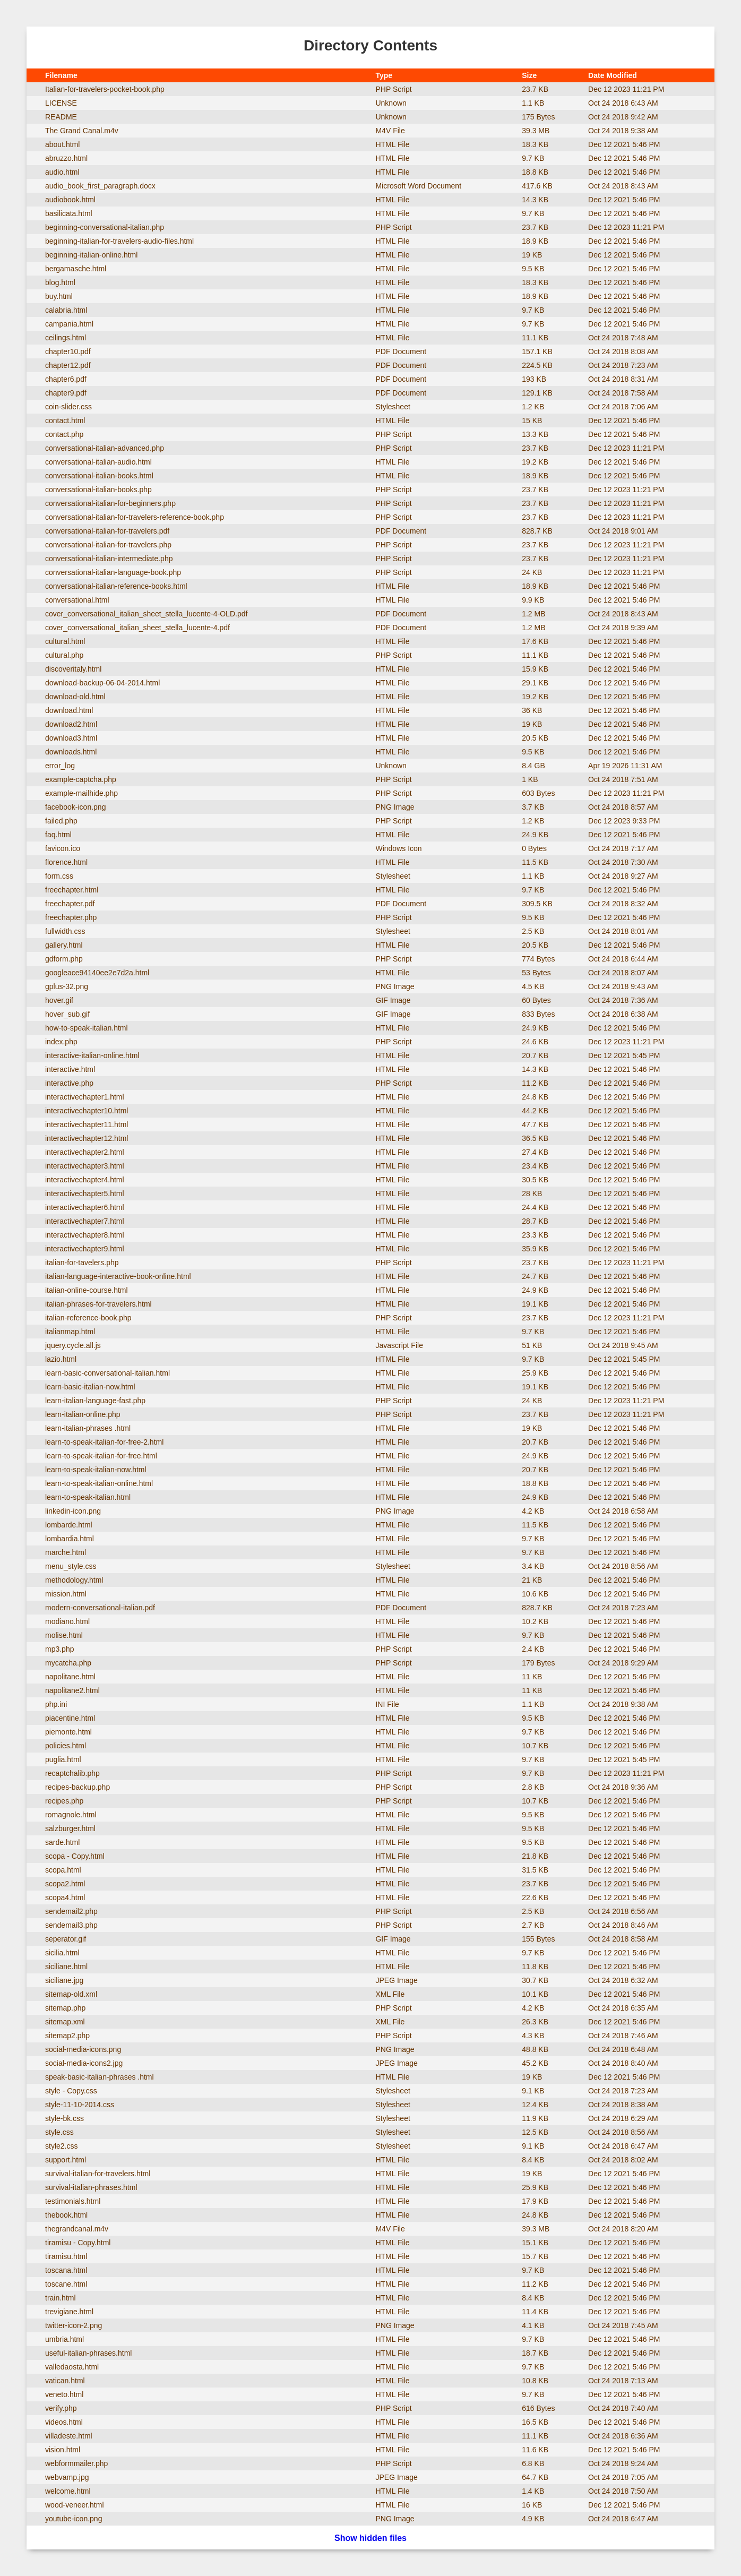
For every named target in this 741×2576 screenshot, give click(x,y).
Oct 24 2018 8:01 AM (623, 931)
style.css (59, 2132)
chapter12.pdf (68, 365)
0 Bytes (534, 848)
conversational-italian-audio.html (98, 462)
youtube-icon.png (73, 2518)
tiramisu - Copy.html (77, 2242)
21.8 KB (535, 1856)
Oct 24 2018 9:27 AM (623, 876)
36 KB (532, 710)
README (61, 117)
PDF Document (400, 351)
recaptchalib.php (72, 1773)
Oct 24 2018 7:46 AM (623, 2035)
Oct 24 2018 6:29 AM (623, 2118)
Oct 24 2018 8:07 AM (623, 972)
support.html (65, 2160)
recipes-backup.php (77, 1787)
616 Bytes (538, 2408)
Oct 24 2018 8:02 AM (623, 2160)
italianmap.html (70, 1331)
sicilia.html (62, 1952)
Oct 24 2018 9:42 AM (623, 117)
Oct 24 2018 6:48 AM (623, 2049)
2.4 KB (533, 1649)
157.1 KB (537, 351)
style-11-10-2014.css (79, 2104)
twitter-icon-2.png (73, 2325)
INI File (387, 1704)
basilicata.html (68, 213)
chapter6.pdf (66, 379)
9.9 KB (533, 600)
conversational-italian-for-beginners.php (110, 503)
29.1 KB (535, 683)
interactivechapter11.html (86, 1124)
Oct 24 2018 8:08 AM (623, 351)
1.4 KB (533, 2491)
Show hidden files (370, 2538)
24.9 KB (535, 834)
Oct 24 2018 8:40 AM (623, 2063)
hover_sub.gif (67, 1014)
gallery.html (64, 945)
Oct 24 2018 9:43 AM (623, 986)
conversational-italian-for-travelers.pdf (107, 531)
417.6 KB (537, 186)
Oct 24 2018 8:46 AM (623, 1925)
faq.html (58, 834)
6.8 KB (533, 2463)
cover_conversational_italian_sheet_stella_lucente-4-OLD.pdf (146, 613)
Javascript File (399, 1345)
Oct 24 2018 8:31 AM (623, 379)
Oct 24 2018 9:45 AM (623, 1345)
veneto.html (64, 2394)
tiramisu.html (66, 2256)
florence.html (66, 862)
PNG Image (394, 807)
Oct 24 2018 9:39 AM (623, 627)
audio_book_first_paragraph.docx (100, 186)
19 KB (532, 255)
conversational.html (77, 600)
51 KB (532, 1345)
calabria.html (66, 310)
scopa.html (63, 1870)
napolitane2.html (72, 1690)
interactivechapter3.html (84, 1166)
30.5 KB (535, 1179)
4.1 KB (533, 2325)
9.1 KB (533, 2090)
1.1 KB (533, 103)
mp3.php (59, 1649)
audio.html (62, 172)
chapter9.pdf (66, 393)
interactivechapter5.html (84, 1193)
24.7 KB (535, 1276)
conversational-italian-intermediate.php (109, 558)
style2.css (61, 2146)
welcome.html (68, 2491)
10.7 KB (535, 1745)
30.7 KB (535, 1980)
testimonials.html (72, 2201)
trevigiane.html (69, 2311)
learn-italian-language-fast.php (95, 1400)
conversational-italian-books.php (98, 489)
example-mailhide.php (81, 793)
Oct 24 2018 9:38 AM (623, 130)
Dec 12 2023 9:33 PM (624, 821)
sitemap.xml (65, 2021)
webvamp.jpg (67, 2477)
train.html (60, 2298)
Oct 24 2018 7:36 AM (623, 1000)
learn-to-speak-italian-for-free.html (101, 1456)
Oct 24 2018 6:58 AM (623, 1511)
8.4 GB (533, 765)
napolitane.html (70, 1676)
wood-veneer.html (74, 2505)
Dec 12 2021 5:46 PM (624, 144)
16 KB (532, 2505)
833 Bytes (538, 1014)
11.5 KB (535, 862)
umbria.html (64, 2339)
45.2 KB (535, 2063)
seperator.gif (65, 1939)
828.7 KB (537, 531)
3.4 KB (533, 1566)
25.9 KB (535, 1373)
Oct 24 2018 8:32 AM (623, 903)
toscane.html (66, 2284)
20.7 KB (535, 1055)
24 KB (532, 572)
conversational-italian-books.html (99, 475)
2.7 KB (533, 1925)
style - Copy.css (71, 2090)
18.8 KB (535, 172)
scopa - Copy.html (75, 1856)
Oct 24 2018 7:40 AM (623, 2408)
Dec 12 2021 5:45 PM (624, 1055)
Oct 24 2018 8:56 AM (623, 1566)
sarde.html (62, 1842)
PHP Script (393, 89)
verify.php (61, 2408)
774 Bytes (538, 959)
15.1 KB (535, 2242)
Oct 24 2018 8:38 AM (623, 2104)
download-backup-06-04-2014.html (102, 683)
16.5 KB (535, 2422)
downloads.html (71, 752)
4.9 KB (533, 2518)
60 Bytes (536, 1000)
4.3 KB (533, 2035)
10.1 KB (535, 1994)
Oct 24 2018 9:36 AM (623, 1787)
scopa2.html (65, 1883)
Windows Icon (398, 848)
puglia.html (63, 1759)
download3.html (71, 738)
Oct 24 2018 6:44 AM (623, 959)
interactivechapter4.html (84, 1179)
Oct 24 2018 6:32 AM (623, 1980)
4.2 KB (533, 1511)
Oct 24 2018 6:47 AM (623, 2146)
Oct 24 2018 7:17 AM (623, 848)
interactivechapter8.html (84, 1235)
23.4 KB (535, 1166)
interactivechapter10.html (86, 1110)
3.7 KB (533, 807)
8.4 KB (533, 2160)
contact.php (64, 434)
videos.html (64, 2422)
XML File (389, 1994)
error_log (60, 765)
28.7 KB (535, 1221)
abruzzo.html (66, 158)
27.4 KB (535, 1152)
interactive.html (70, 1069)
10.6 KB (535, 1594)
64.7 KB (535, 2477)
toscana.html (66, 2270)
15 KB (532, 420)
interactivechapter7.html (84, 1221)
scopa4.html (65, 1897)
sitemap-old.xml (71, 1994)
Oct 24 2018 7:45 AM (623, 2325)
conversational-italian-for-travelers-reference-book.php (134, 517)
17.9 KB (535, 2201)
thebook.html (66, 2215)
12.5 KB (535, 2132)
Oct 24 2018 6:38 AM (623, 1014)
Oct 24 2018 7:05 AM (623, 2477)
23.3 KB (535, 1235)
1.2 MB (533, 613)
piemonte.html (68, 1732)
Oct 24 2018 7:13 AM (623, 2380)
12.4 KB (535, 2104)
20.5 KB (535, 738)
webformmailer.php (76, 2463)
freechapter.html (71, 890)
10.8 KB (535, 2380)
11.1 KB (535, 337)
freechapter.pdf (69, 903)
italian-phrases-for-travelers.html (98, 1304)
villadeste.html (68, 2436)
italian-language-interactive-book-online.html (118, 1276)
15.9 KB (535, 669)
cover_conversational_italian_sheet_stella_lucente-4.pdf (137, 627)
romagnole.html (71, 1814)
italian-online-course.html (86, 1290)
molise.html (64, 1635)
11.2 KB (535, 1083)
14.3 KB (535, 199)
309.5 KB (537, 903)
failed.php (61, 821)
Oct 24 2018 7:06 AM (623, 406)
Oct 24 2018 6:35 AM (623, 2008)
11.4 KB (535, 2311)
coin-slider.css (68, 406)
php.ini (56, 1704)
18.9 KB (535, 241)
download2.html (71, 724)
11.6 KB (535, 2449)
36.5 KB (535, 1138)
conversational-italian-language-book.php (113, 572)
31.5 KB (535, 1870)
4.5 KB (533, 986)
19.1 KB (535, 1304)
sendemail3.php (71, 1925)
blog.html (60, 282)
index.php (61, 1041)
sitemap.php (65, 2008)
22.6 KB (535, 1897)
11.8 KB (535, 1966)
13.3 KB (535, 434)
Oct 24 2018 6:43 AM (623, 103)
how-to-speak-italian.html (86, 1028)
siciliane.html (66, 1966)
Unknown (390, 103)
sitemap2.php (67, 2035)
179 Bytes (538, 1663)
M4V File (389, 130)
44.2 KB (535, 1110)
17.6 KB (535, 641)
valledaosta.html (72, 2367)
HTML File (392, 144)
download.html (69, 710)
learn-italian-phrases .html (88, 1428)
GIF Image (392, 1000)
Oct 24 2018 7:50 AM (623, 2491)
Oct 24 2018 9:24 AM (623, 2463)
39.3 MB (535, 130)
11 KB (532, 1676)
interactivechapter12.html (86, 1138)
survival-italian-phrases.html (91, 2187)
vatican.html (65, 2380)
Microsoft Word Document (418, 186)
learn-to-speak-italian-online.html (99, 1483)
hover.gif (59, 1000)
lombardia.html (69, 1538)
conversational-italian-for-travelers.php (108, 544)
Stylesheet (392, 406)
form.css (59, 876)
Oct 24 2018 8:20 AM (623, 2229)
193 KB (534, 379)
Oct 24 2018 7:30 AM (623, 862)
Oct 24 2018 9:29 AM (623, 1663)
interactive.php (69, 1083)
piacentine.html (70, 1718)
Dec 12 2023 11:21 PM (626, 89)
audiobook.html (70, 199)
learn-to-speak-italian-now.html (96, 1469)
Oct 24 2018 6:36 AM (623, 2436)
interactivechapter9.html (84, 1248)
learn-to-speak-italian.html (88, 1497)
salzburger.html (70, 1828)
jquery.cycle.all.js (73, 1345)
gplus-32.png (66, 986)
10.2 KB (535, 1621)
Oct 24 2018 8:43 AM (623, 186)
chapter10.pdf (68, 351)
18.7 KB (535, 2353)
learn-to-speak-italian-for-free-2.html (104, 1442)
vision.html (62, 2449)
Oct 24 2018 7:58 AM (623, 393)
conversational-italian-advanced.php (104, 448)
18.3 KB (535, 144)
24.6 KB (535, 1041)
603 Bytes (538, 793)
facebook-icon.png (75, 807)
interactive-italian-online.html (92, 1055)
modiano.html (67, 1621)
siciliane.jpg (64, 1980)
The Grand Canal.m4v (81, 130)
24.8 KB (535, 1097)
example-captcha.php (80, 779)
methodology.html (74, 1580)
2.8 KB (533, 1787)
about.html (62, 144)
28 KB (532, 1193)
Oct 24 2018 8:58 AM (623, 1939)
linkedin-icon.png (73, 1511)
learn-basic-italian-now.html (90, 1387)
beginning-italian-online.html (91, 255)
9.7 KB (533, 158)
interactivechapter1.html (84, 1097)
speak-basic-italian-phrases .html (99, 2077)
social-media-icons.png (83, 2049)
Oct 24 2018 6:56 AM (623, 1911)
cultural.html (65, 641)
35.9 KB (535, 1248)
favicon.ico (62, 848)
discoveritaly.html (73, 669)
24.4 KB (535, 1207)
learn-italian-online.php (82, 1414)
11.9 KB (535, 2118)
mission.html (66, 1594)
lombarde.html (68, 1525)
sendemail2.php (71, 1911)
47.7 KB (535, 1124)
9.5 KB (533, 268)
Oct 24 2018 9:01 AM (623, 531)
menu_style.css (70, 1566)
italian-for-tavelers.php (82, 1262)
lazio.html (60, 1359)
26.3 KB (535, 2021)
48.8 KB (535, 2049)
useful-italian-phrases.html (88, 2353)
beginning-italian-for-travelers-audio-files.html (119, 241)
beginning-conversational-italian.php (104, 227)
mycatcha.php (68, 1663)
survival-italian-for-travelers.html (97, 2173)
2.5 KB (533, 931)
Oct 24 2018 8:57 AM (623, 807)
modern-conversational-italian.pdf (100, 1607)
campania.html (69, 324)
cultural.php (64, 655)
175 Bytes (538, 117)
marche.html (65, 1552)
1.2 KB (533, 406)
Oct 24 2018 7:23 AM (623, 365)
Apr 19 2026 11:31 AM (625, 765)
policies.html (65, 1745)
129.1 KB (537, 393)
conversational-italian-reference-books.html (116, 586)
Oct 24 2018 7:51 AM (623, 779)
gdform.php (64, 959)
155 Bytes (538, 1939)
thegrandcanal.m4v (76, 2229)
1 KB (530, 779)
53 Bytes (536, 972)
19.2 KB (535, 462)
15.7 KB (535, 2256)
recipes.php (64, 1801)
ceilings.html (65, 337)
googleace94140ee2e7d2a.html (97, 972)
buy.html (59, 296)
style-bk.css (64, 2118)
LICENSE (61, 103)
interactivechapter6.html (84, 1207)
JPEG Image (396, 1980)
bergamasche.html (75, 268)
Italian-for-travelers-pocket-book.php (105, 89)
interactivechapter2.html (84, 1152)
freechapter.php (71, 917)
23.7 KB (535, 89)
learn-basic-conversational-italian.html (107, 1373)
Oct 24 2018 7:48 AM (623, 337)
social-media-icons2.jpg (84, 2063)
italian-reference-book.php (88, 1317)
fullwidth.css (65, 931)
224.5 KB (537, 365)
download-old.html (75, 696)
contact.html (65, 420)
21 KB (532, 1580)
